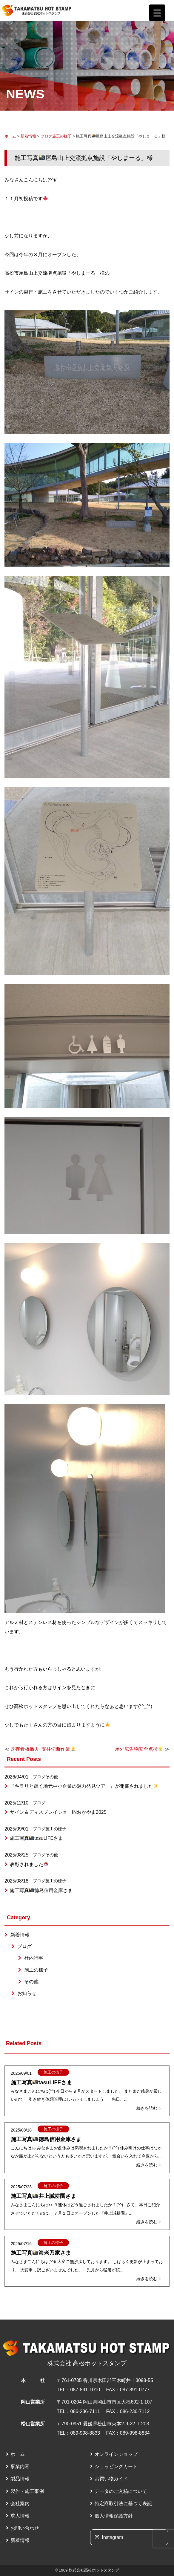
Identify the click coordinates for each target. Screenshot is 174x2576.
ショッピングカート (116, 2466)
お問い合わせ (24, 2528)
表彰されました (29, 1864)
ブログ (46, 136)
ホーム (10, 136)
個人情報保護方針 (114, 2515)
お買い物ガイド (111, 2478)
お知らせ (26, 1993)
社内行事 (33, 1958)
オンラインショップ (116, 2454)
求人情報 (20, 2515)
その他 (51, 1776)
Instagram (109, 2537)
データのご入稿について (121, 2491)
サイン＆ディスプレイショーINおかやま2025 (58, 1812)
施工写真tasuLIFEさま (36, 1838)
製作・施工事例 (27, 2491)
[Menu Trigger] (157, 12)
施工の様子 (62, 136)
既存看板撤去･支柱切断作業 (42, 1749)
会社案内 (20, 2503)
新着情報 (28, 136)
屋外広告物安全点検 (139, 1749)
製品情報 (20, 2478)
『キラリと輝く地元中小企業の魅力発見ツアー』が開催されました (84, 1786)
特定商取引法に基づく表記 (123, 2503)
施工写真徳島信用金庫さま (41, 1890)
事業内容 (20, 2466)
